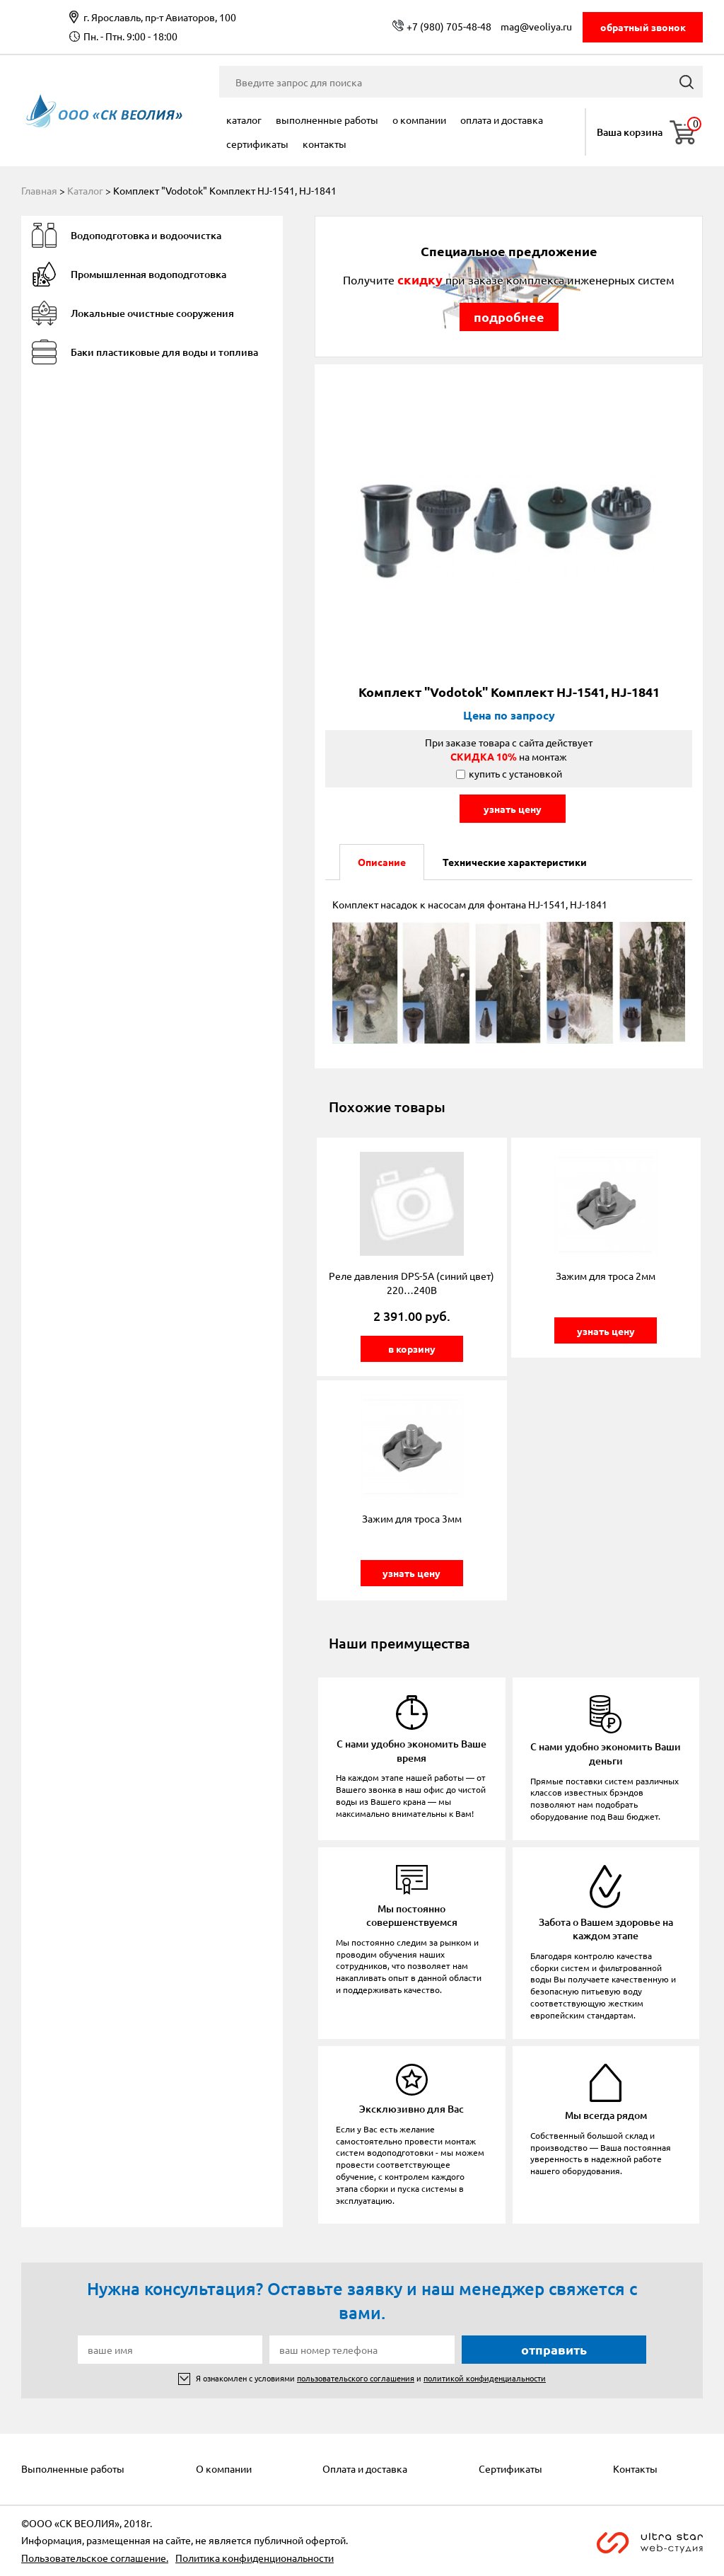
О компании (419, 119)
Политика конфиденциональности (254, 2557)
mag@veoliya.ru (536, 26)
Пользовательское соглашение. (94, 2557)
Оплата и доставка (501, 119)
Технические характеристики (515, 861)
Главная (39, 190)
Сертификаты (257, 143)
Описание (382, 861)
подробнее (509, 316)
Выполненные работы (327, 119)
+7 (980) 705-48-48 (449, 26)
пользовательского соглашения (355, 2378)
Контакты (324, 143)
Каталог (244, 119)
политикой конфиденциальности (485, 2378)
